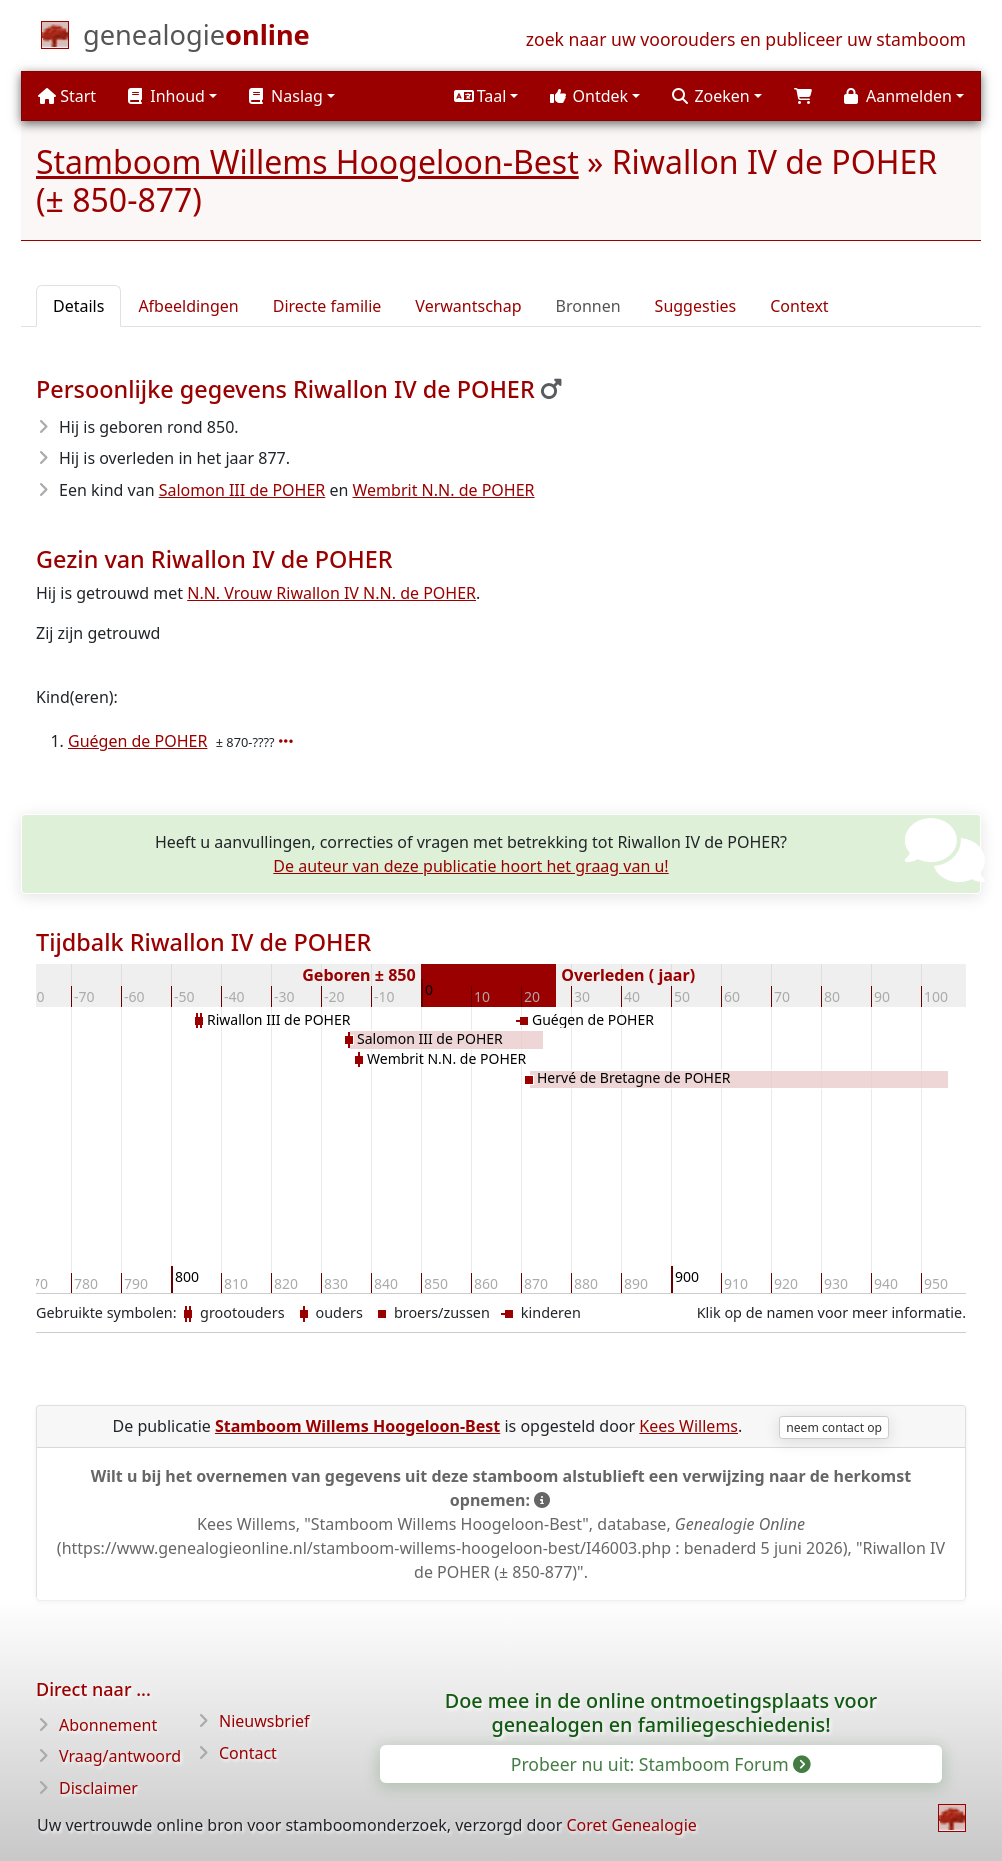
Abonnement (108, 1725)
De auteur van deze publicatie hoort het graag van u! (470, 866)
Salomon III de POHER (242, 490)
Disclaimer (98, 1788)
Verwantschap (468, 306)
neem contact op (834, 1427)
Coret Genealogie (631, 1825)
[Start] (196, 39)
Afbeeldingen (188, 306)
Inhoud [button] (166, 96)
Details (78, 306)
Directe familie (327, 306)
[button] (486, 96)
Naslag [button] (286, 96)
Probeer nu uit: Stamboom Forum (660, 1764)
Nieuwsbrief (264, 1721)
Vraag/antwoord (120, 1756)
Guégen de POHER (137, 741)
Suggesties (696, 306)
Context (799, 306)
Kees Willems (688, 1426)
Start (67, 96)
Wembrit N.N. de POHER (444, 490)
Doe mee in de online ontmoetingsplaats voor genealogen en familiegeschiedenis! (661, 1712)
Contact (248, 1753)
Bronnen (588, 306)
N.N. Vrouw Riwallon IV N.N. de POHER (331, 593)
